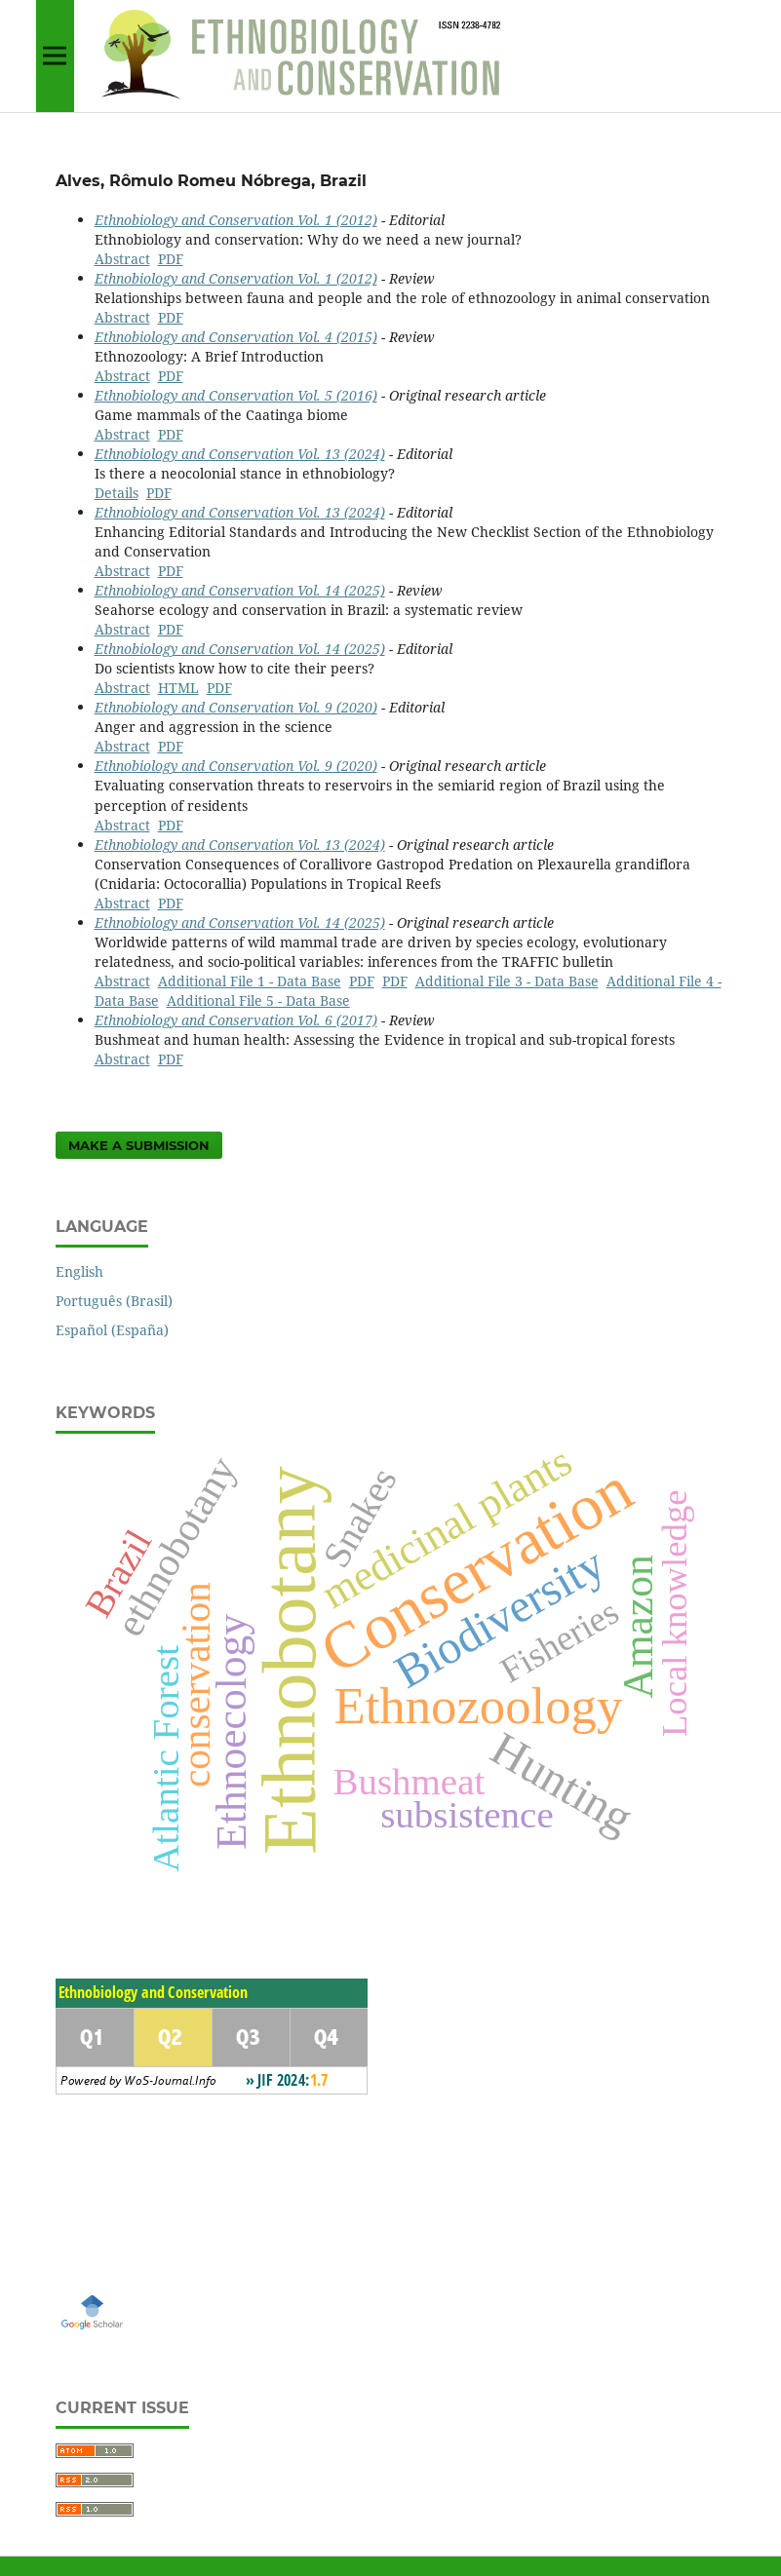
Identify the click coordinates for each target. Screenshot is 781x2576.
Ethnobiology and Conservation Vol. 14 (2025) (240, 590)
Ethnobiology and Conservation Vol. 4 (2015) (236, 336)
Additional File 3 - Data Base (507, 981)
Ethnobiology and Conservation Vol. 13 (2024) (240, 453)
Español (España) (112, 1330)
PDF (170, 259)
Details (116, 492)
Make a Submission (139, 1145)
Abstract (122, 259)
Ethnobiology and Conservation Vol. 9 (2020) (236, 707)
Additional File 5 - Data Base (258, 1000)
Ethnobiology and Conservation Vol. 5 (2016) (236, 395)
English (79, 1271)
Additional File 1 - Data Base (249, 981)
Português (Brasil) (114, 1300)
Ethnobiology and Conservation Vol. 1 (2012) (236, 220)
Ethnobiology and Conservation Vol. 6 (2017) (236, 1020)
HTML (178, 687)
